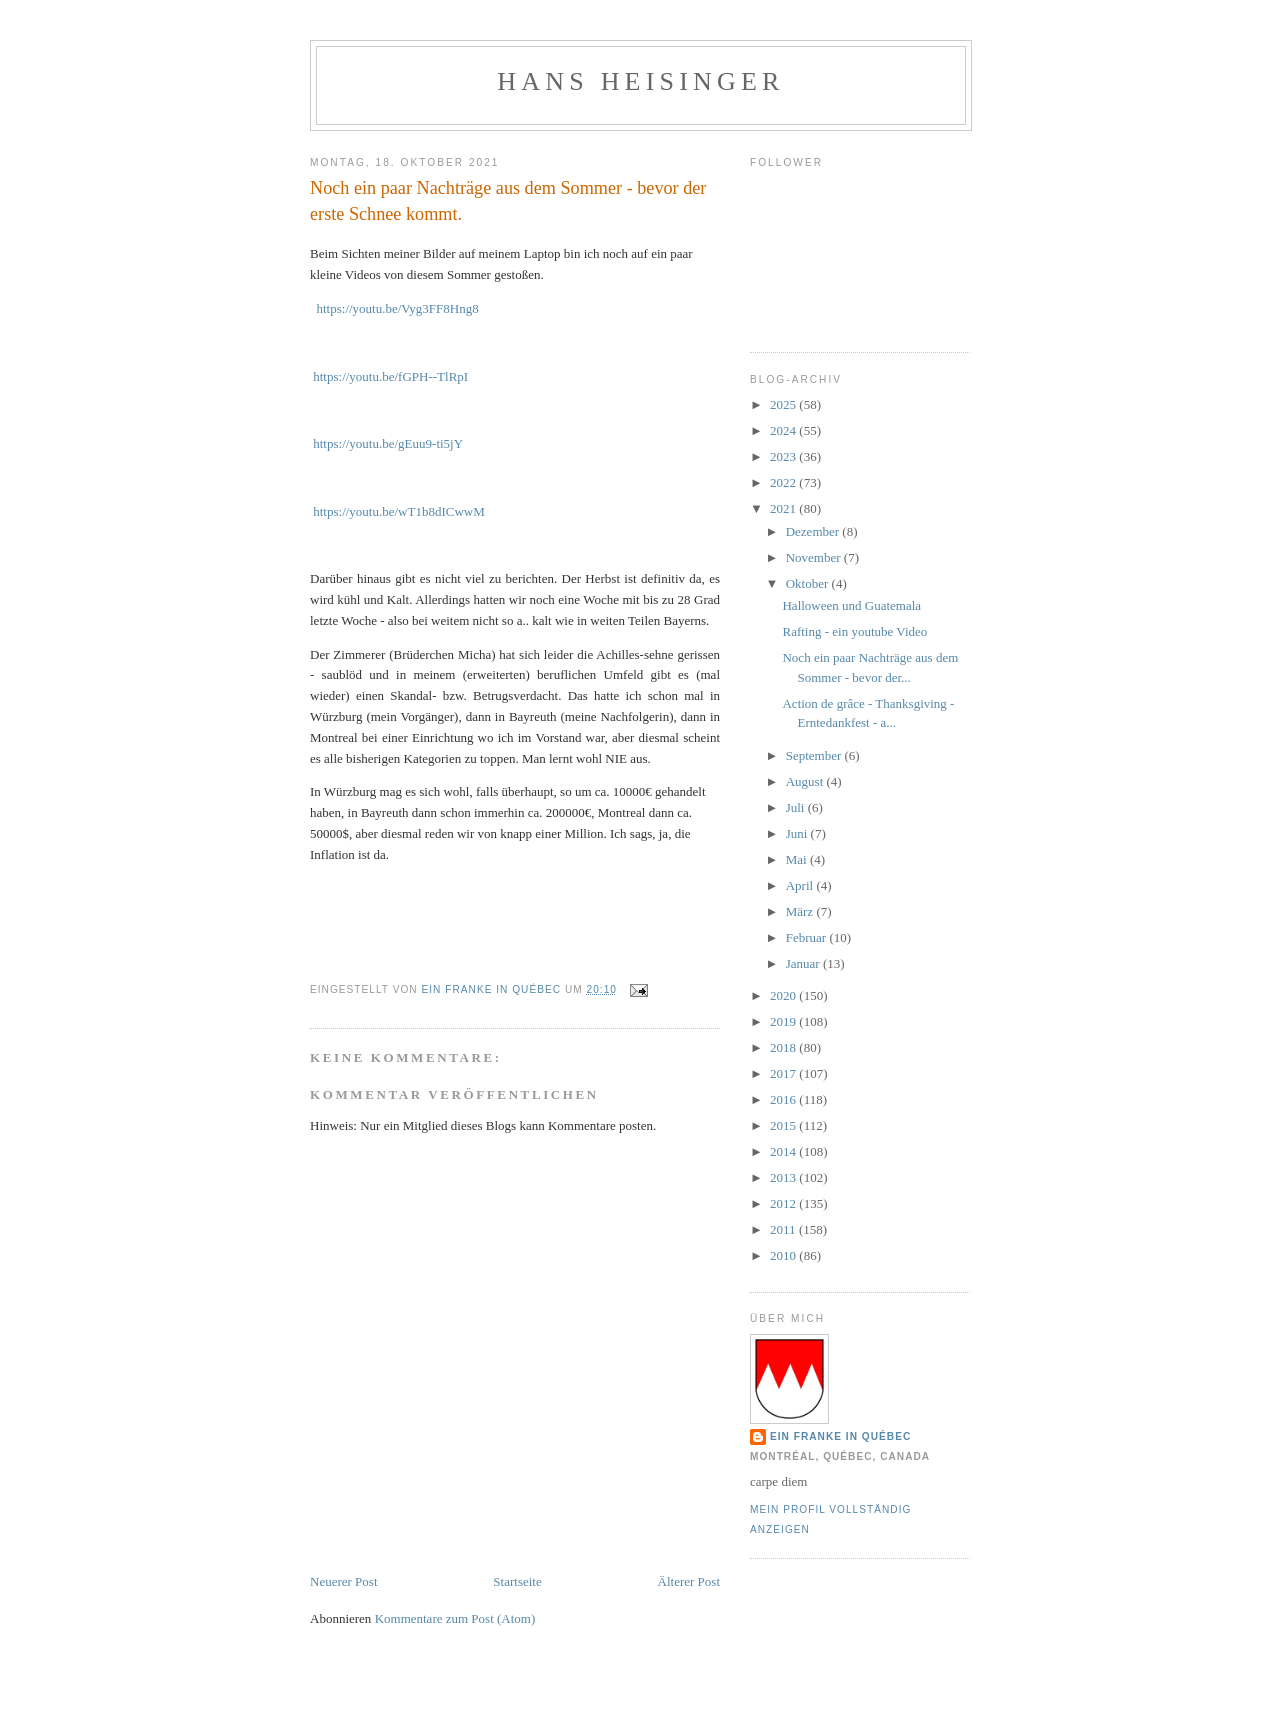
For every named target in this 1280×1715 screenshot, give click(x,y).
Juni (798, 833)
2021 (784, 508)
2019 (784, 1021)
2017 (784, 1073)
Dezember (814, 531)
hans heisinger (640, 81)
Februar (808, 937)
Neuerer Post (344, 1581)
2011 (784, 1229)
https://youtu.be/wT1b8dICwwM (399, 511)
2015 (784, 1125)
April (801, 885)
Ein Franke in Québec (840, 1436)
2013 (784, 1177)
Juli (797, 807)
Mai (798, 859)
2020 (784, 995)
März (801, 911)
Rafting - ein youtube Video (854, 631)
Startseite (517, 1581)
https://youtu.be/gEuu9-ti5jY (388, 443)
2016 (784, 1099)
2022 (784, 482)
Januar (804, 963)
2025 (784, 404)
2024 (784, 430)
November (815, 557)
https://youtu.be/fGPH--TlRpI (390, 376)
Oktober (809, 583)
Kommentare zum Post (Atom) (455, 1618)
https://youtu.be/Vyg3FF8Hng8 (398, 308)
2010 (784, 1255)
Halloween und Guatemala (851, 605)
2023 (784, 456)
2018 (784, 1047)
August (806, 781)
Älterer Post (689, 1581)
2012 (784, 1203)
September (815, 755)
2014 (784, 1151)
